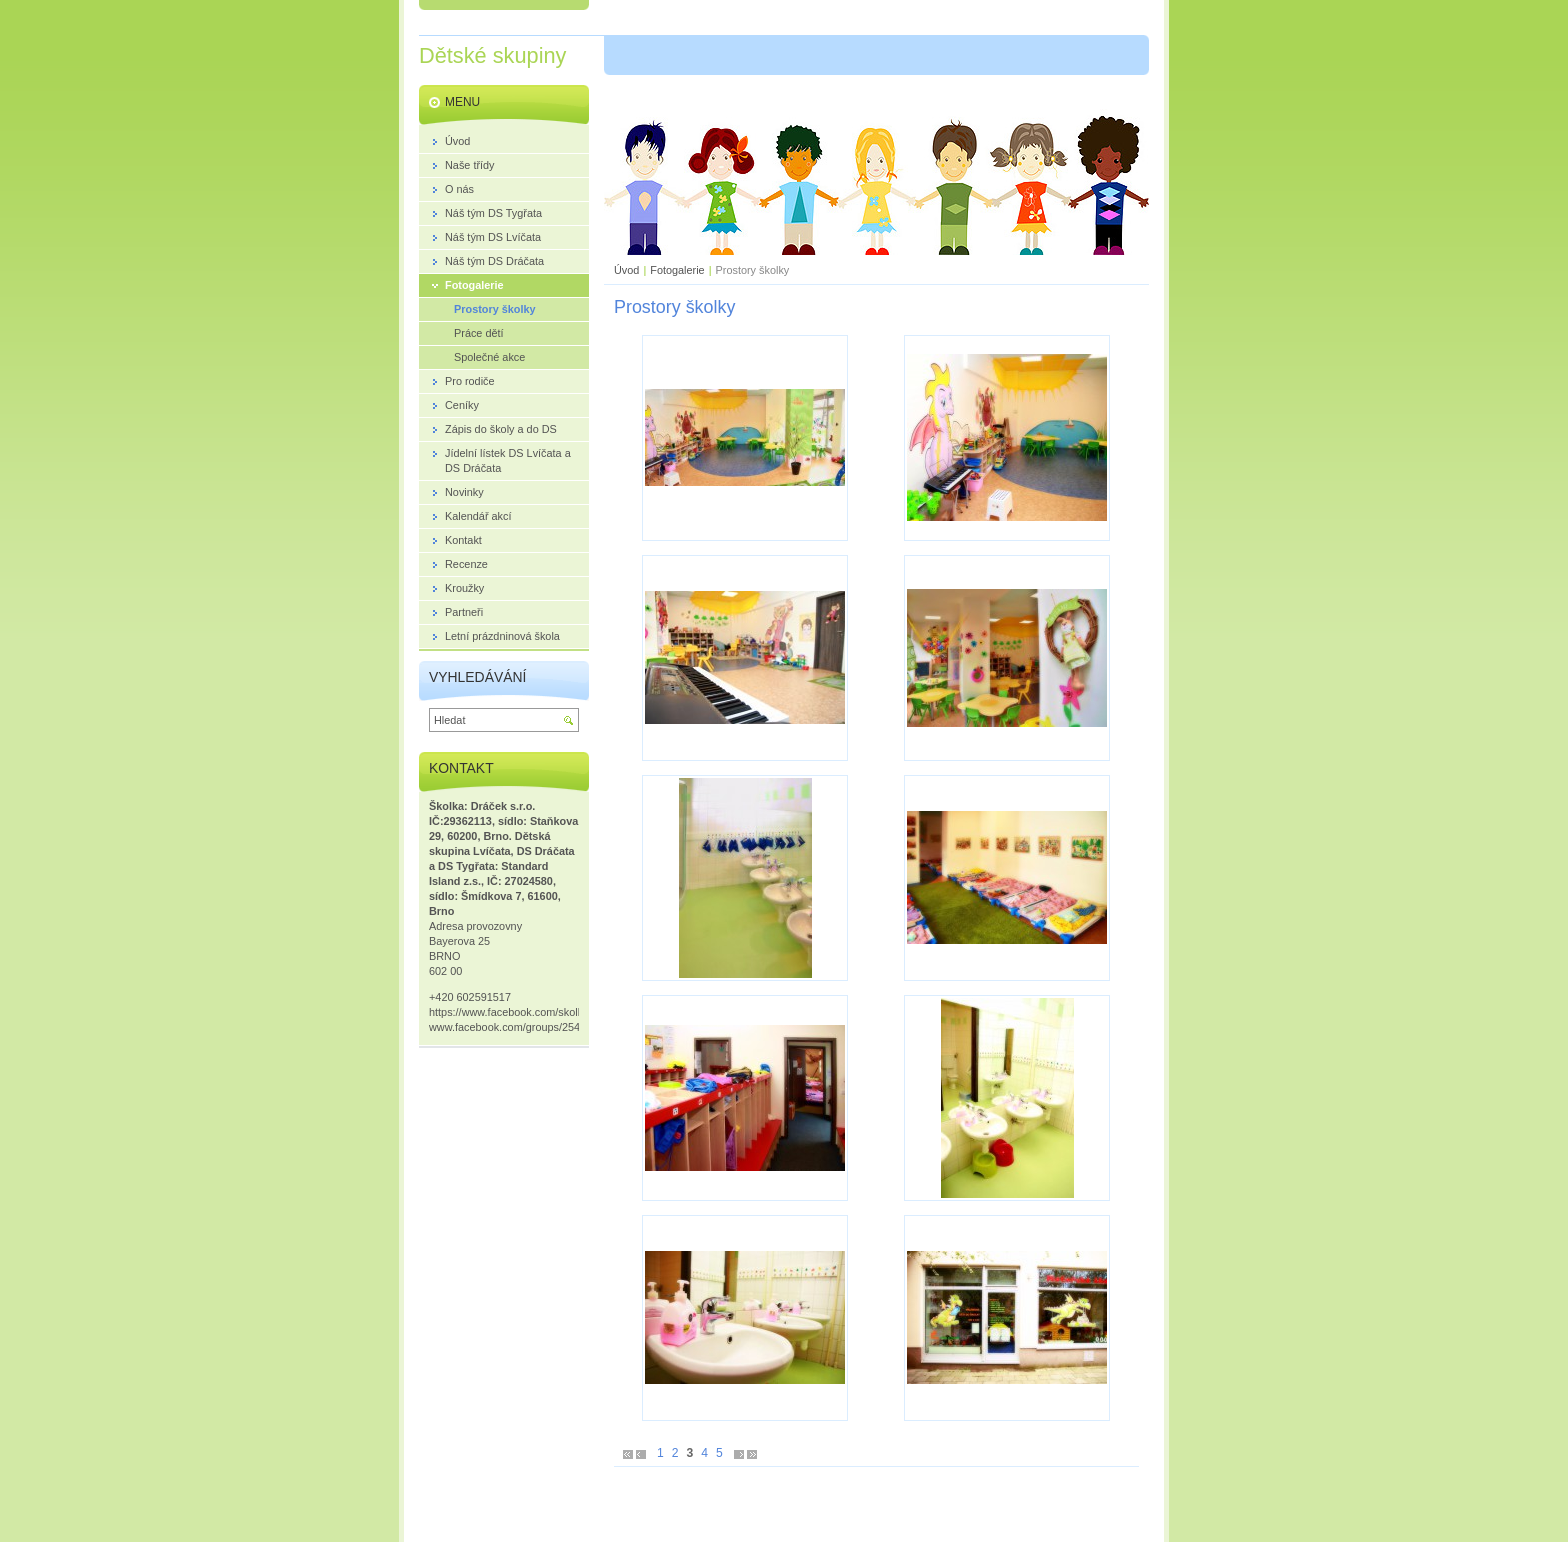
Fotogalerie (677, 270)
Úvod (626, 270)
